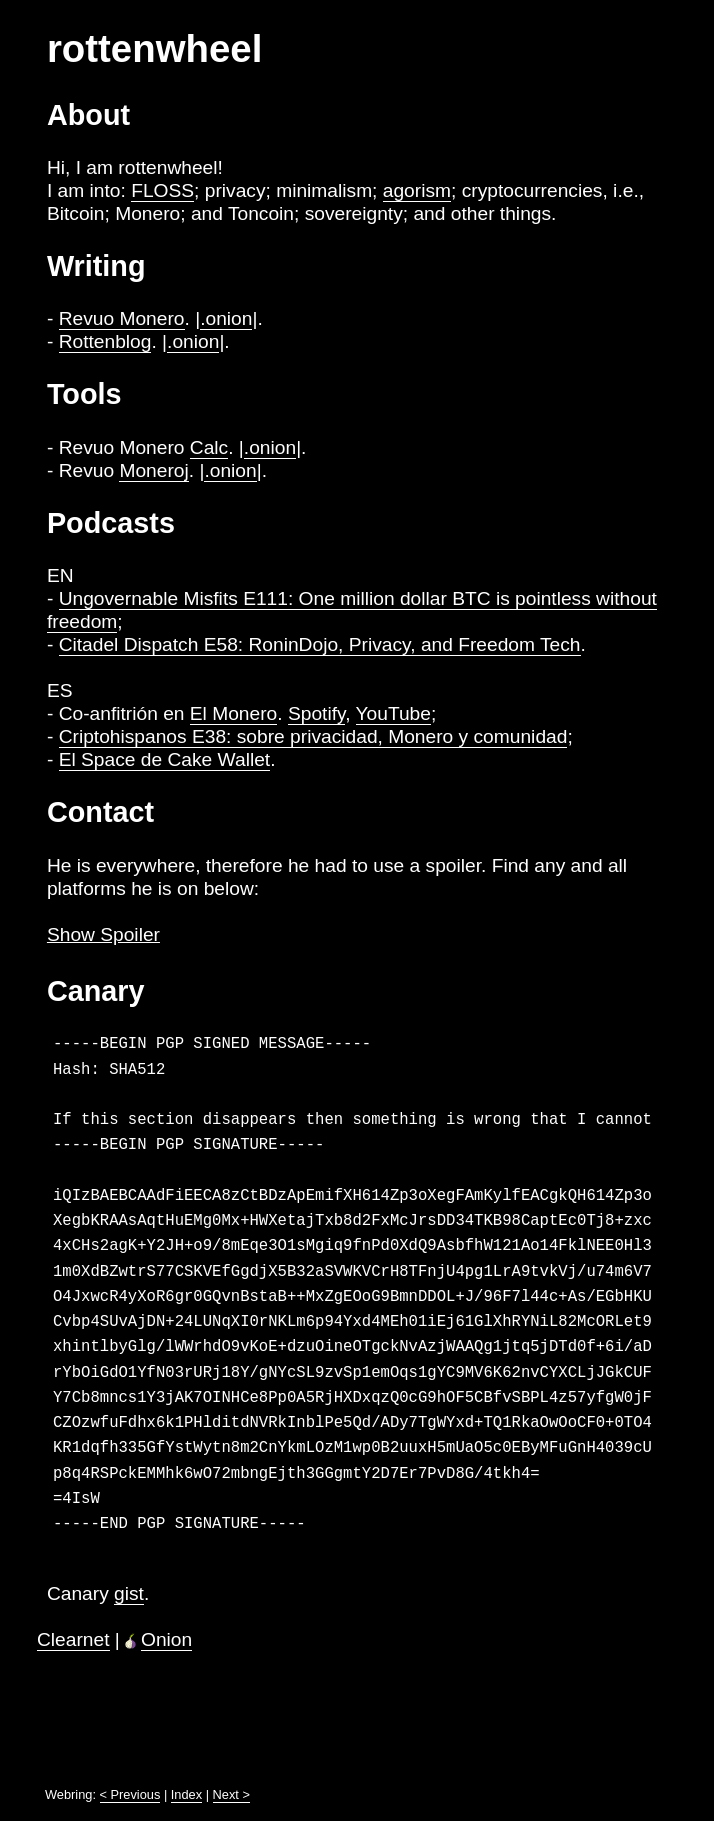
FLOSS (162, 190)
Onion (166, 1639)
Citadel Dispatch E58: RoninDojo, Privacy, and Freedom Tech (320, 644)
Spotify (316, 713)
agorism (417, 190)
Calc (209, 447)
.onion (226, 318)
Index (186, 1794)
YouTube (393, 713)
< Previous (130, 1794)
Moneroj (153, 470)
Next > (231, 1794)
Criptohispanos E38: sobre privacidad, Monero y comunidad (313, 736)
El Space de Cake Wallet (165, 759)
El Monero (233, 713)
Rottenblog (105, 341)
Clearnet (73, 1639)
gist (129, 1593)
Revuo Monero (122, 318)
